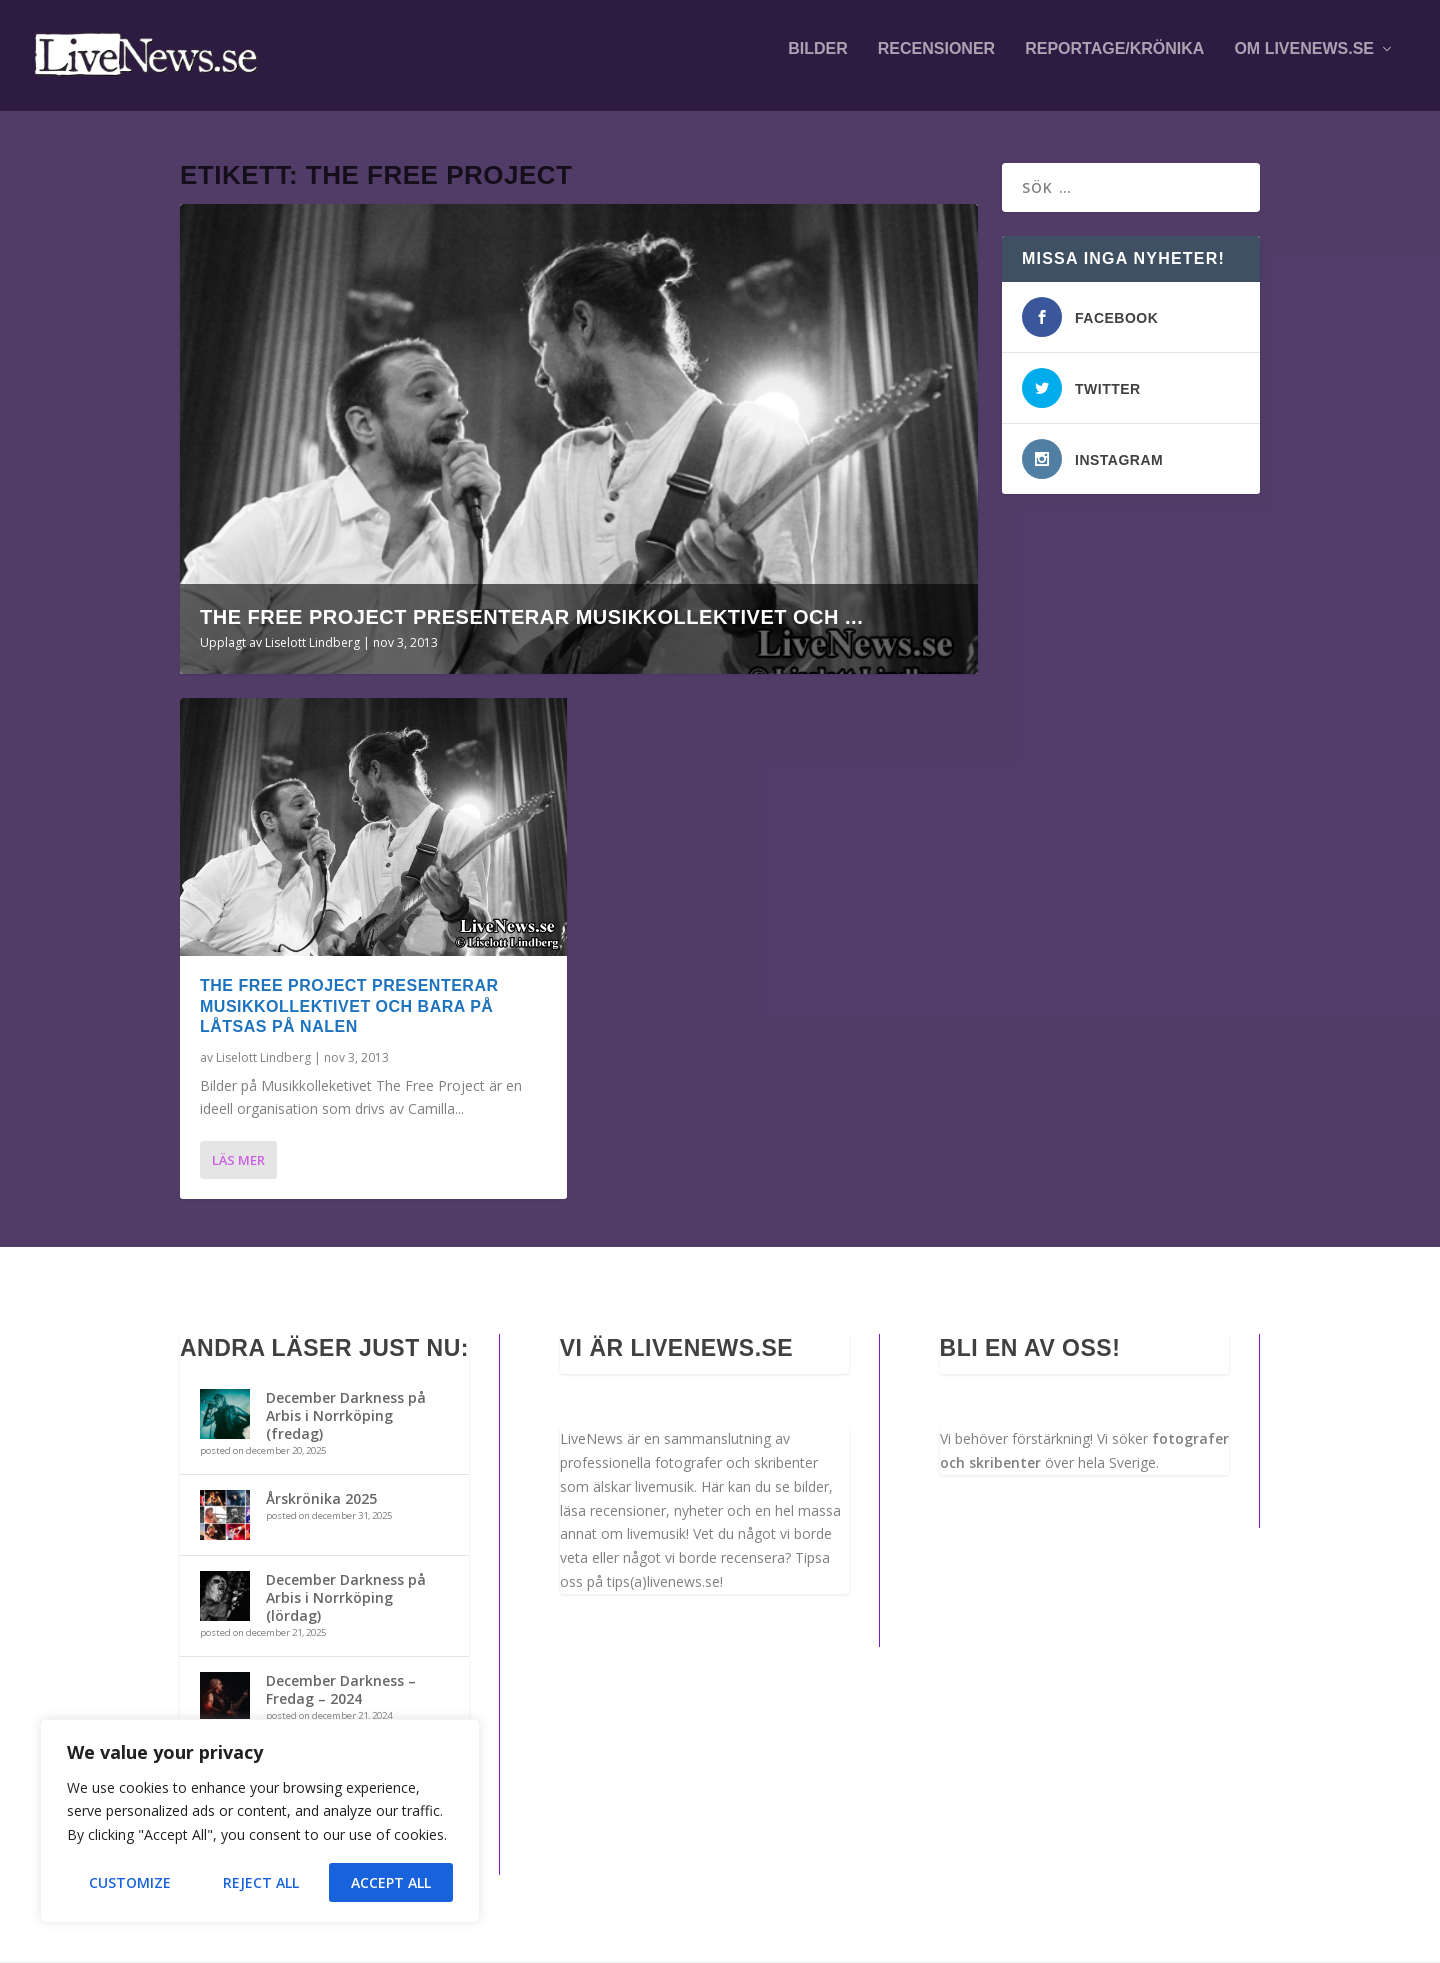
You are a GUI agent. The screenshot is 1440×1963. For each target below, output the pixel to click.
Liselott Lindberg (312, 643)
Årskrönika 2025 (321, 1498)
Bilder (818, 62)
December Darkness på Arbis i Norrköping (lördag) (346, 1597)
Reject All (261, 1882)
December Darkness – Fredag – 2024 (341, 1690)
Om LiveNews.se (1304, 62)
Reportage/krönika (1114, 62)
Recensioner (936, 62)
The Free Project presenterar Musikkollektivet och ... (531, 618)
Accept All (391, 1882)
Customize (130, 1882)
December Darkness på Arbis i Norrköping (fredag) (346, 1415)
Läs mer (238, 1161)
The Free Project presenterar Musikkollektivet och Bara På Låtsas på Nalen (349, 1007)
